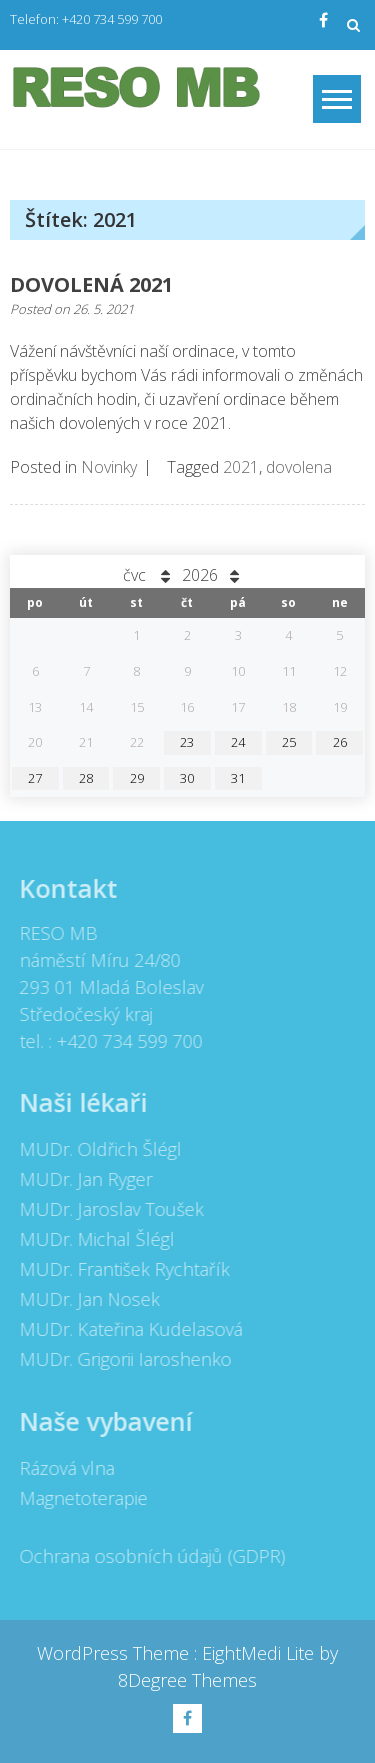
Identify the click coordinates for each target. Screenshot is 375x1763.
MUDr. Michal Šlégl (92, 1239)
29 (137, 778)
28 (86, 778)
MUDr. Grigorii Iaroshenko (121, 1359)
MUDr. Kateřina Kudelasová (126, 1329)
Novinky (109, 467)
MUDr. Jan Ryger (81, 1179)
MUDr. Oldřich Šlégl (96, 1149)
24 (238, 742)
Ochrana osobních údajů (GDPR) (148, 1556)
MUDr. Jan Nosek (85, 1299)
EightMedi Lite (260, 1653)
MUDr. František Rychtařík (120, 1269)
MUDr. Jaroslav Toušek (107, 1209)
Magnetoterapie (79, 1498)
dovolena (299, 467)
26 (340, 742)
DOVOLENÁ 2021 (91, 284)
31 (238, 778)
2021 (241, 467)
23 (187, 742)
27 (35, 778)
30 (187, 778)
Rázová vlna (62, 1468)
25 (289, 742)
